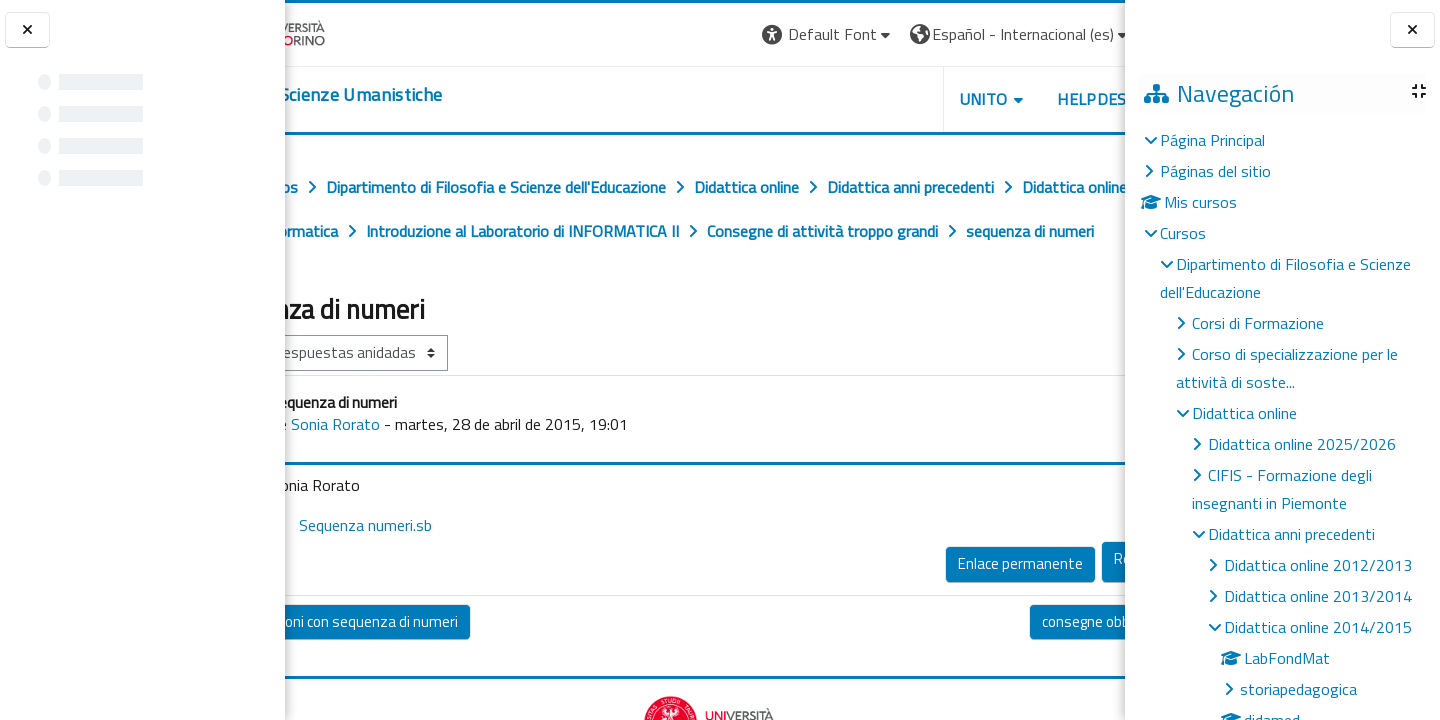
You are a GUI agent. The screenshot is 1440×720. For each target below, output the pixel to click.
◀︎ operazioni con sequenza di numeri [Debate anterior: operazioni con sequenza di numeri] (424, 665)
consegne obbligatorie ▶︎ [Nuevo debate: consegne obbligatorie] (1026, 665)
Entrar (1088, 34)
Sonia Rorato (419, 468)
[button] (735, 34)
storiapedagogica (1298, 689)
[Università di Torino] (347, 32)
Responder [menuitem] (1056, 602)
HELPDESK (1004, 99)
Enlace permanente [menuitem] (927, 607)
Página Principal (1212, 140)
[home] (407, 95)
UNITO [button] (891, 99)
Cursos (1183, 233)
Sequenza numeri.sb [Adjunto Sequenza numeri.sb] (435, 569)
